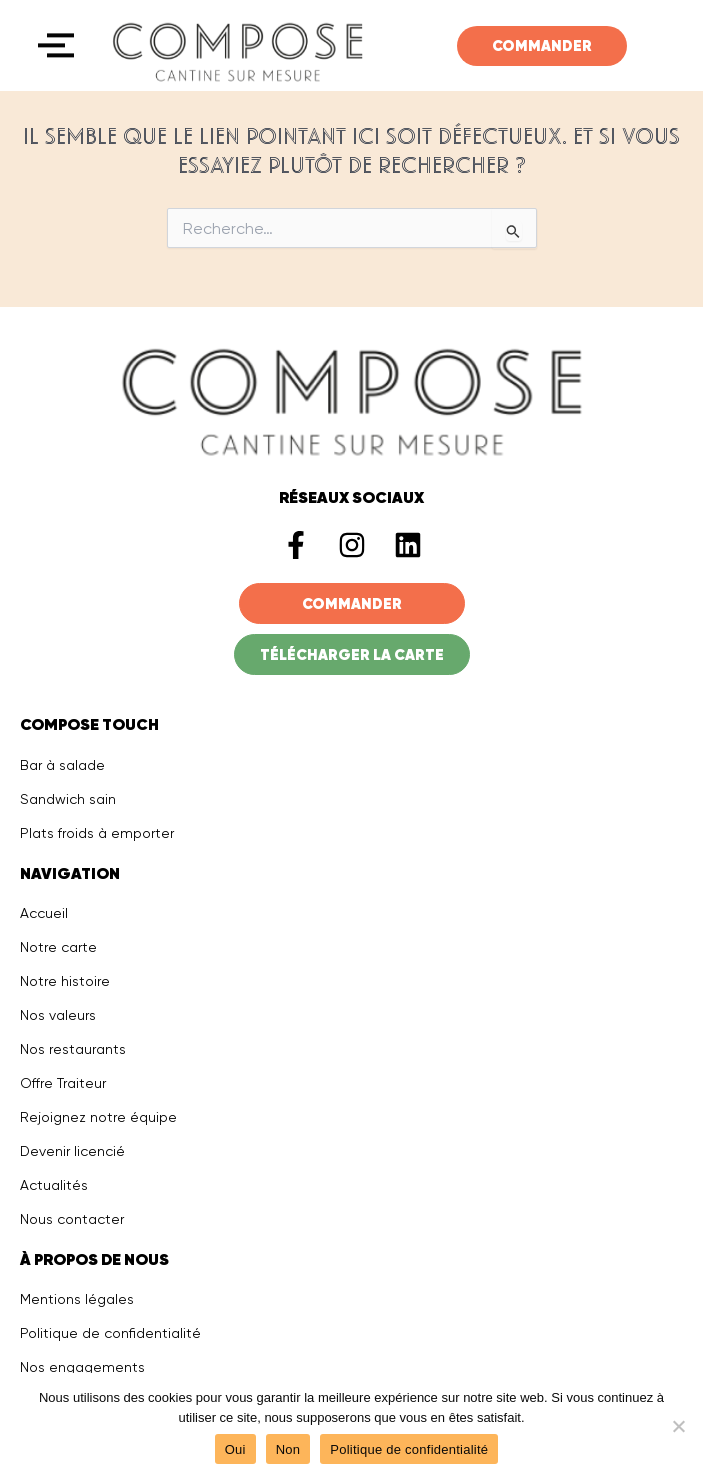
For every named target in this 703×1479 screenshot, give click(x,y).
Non (288, 1449)
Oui (235, 1449)
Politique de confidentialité (409, 1449)
